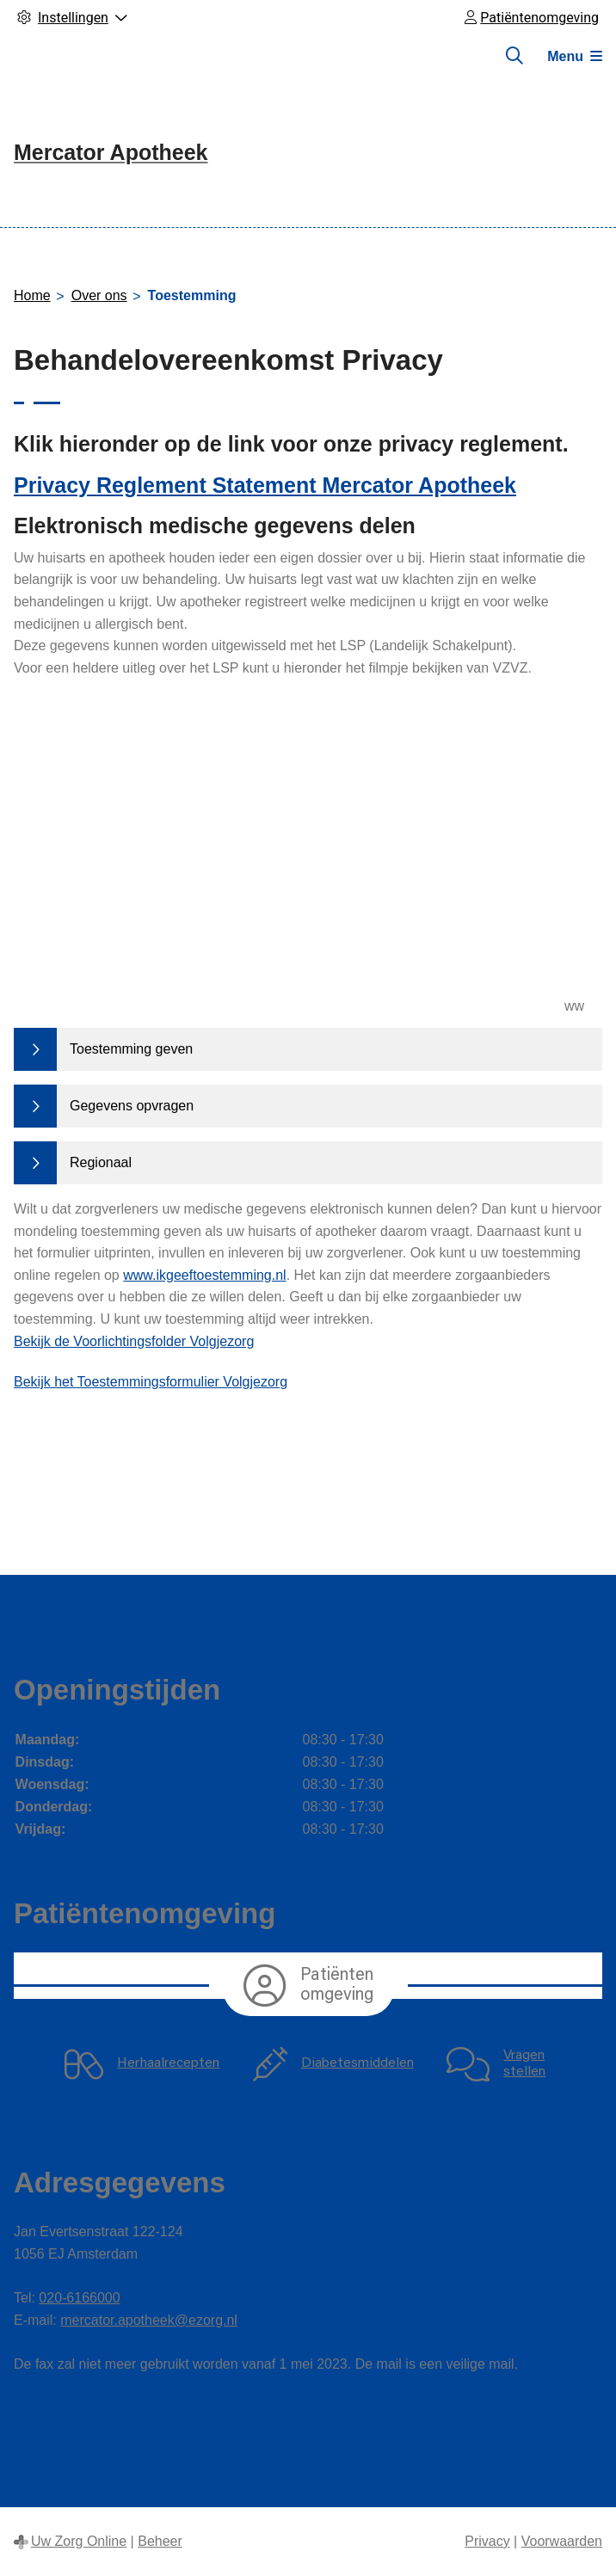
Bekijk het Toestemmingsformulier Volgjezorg (150, 1381)
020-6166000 (79, 2297)
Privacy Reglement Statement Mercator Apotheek (265, 485)
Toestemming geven (131, 1049)
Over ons (99, 295)
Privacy (487, 2541)
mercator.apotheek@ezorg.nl (148, 2320)
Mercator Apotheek (111, 152)
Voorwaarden (561, 2541)
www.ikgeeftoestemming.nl (204, 1275)
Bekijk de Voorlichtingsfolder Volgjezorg (134, 1341)
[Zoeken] (514, 56)
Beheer (160, 2541)
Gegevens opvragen (132, 1105)
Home (32, 295)
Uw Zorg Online (78, 2541)
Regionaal (101, 1162)
